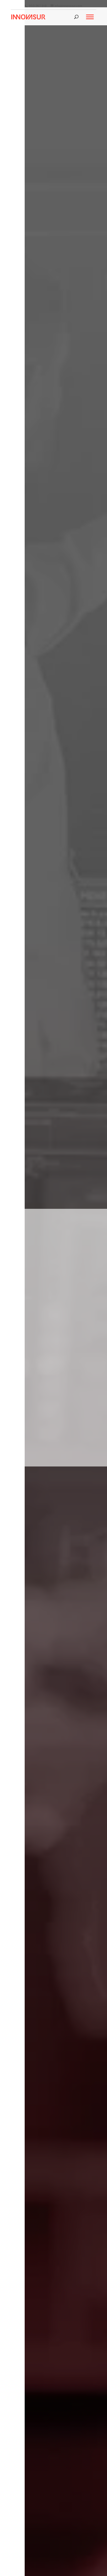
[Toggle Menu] (90, 19)
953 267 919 (37, 6)
